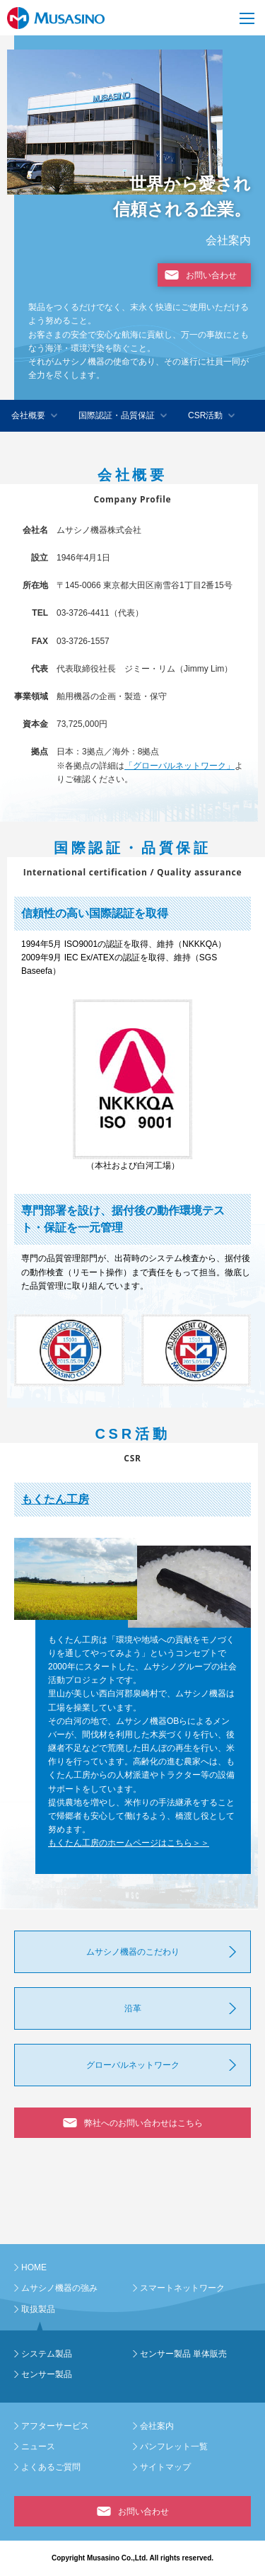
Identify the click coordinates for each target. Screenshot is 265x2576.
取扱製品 (38, 2309)
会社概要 (28, 415)
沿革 (132, 2008)
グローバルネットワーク (132, 2065)
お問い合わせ (211, 275)
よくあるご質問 (51, 2467)
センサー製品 (46, 2374)
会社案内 (157, 2426)
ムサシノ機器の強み (59, 2288)
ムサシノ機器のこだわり (132, 1952)
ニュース (38, 2446)
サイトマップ (165, 2467)
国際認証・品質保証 (116, 415)
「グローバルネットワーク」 (179, 766)
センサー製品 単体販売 (183, 2354)
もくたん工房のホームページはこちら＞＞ (128, 1843)
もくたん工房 (55, 1499)
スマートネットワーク (182, 2288)
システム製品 (46, 2354)
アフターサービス (55, 2426)
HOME (34, 2267)
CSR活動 (205, 415)
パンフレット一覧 (174, 2446)
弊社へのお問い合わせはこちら (143, 2123)
